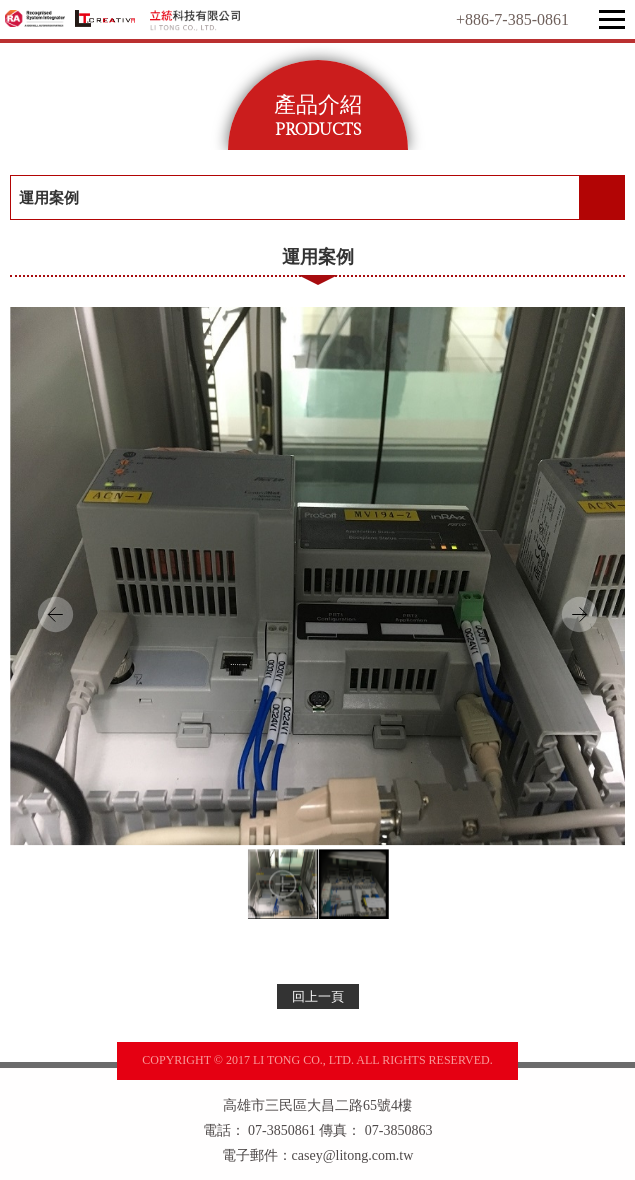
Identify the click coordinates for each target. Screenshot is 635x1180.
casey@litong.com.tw (353, 1155)
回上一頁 (318, 996)
